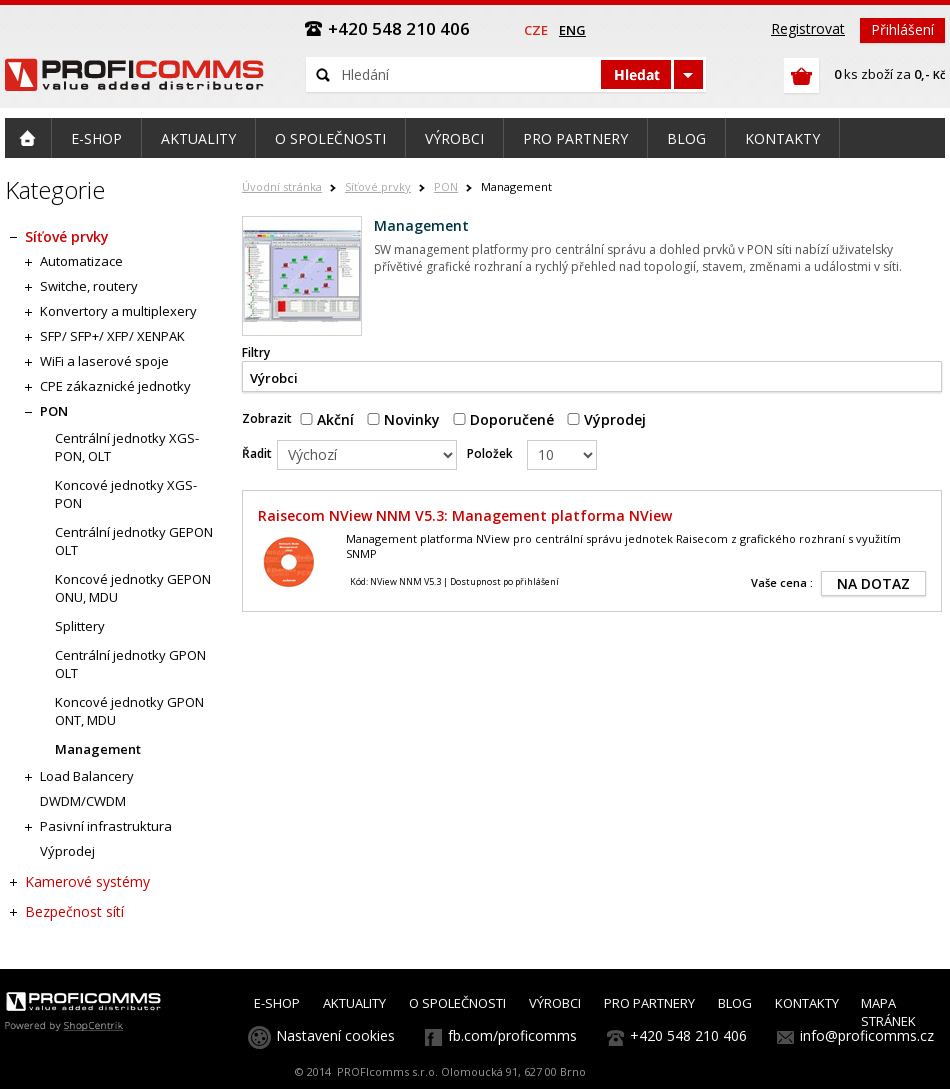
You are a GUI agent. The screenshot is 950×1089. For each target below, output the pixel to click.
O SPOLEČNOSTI (457, 1003)
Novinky (403, 419)
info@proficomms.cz (867, 1035)
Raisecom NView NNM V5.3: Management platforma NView (465, 515)
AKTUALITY (354, 1003)
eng (572, 30)
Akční (327, 419)
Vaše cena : (782, 582)
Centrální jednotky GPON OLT (130, 664)
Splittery (80, 626)
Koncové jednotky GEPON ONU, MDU (133, 588)
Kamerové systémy (87, 881)
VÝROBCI (555, 1003)
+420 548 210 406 (688, 1035)
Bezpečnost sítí (74, 911)
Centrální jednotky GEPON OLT (134, 541)
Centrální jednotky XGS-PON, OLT (127, 447)
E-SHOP (277, 1003)
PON (446, 186)
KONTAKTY (807, 1003)
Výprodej (606, 419)
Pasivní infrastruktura (106, 826)
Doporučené (503, 419)
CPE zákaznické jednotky (115, 386)
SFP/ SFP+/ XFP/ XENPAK (112, 336)
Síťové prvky (378, 186)
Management (98, 749)
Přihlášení (902, 29)
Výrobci (274, 378)
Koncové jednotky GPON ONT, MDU (129, 711)
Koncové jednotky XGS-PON (126, 494)
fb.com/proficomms (512, 1035)
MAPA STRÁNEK (888, 1012)
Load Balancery (87, 776)
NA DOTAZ (873, 583)
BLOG (735, 1003)
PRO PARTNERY (649, 1003)
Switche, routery (89, 286)
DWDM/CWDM (83, 801)
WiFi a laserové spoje (104, 361)
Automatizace (81, 261)
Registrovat (808, 28)
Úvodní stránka (282, 186)
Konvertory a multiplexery (118, 311)
